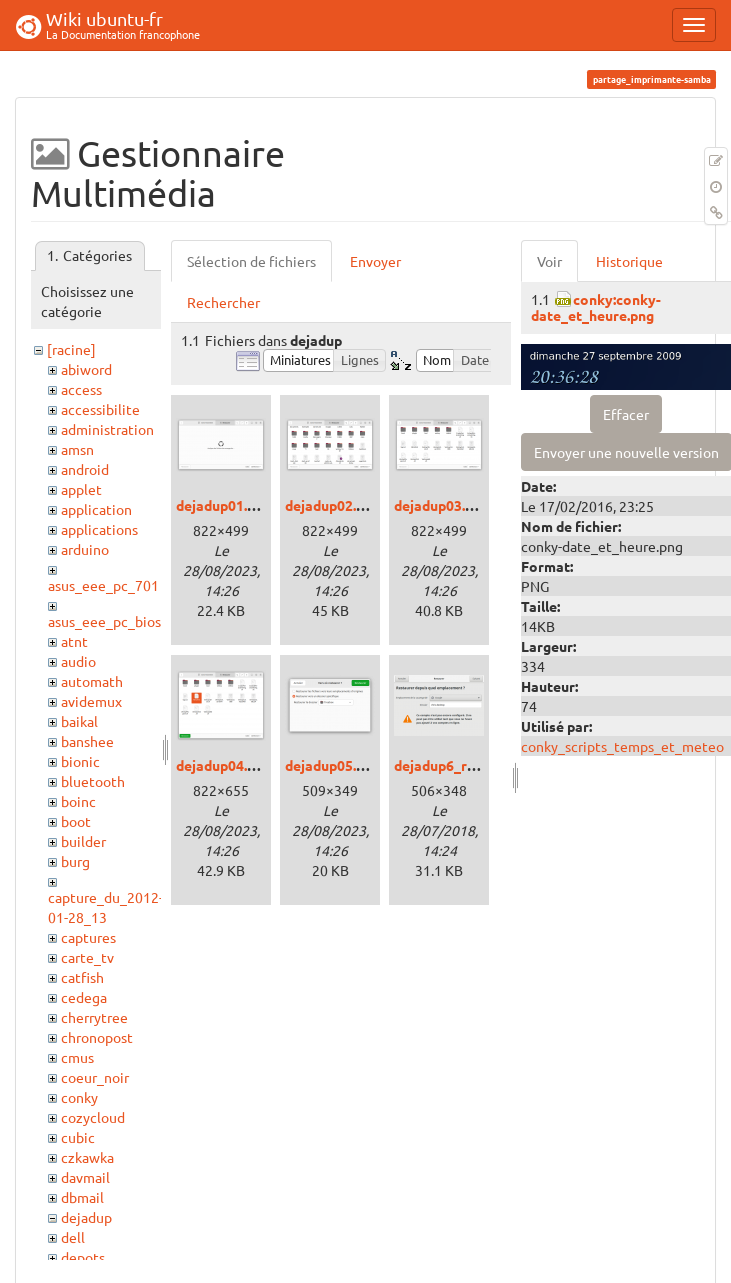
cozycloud (93, 1117)
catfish (82, 977)
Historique (629, 261)
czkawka (87, 1157)
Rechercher (223, 302)
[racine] (71, 349)
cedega (84, 997)
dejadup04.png (223, 765)
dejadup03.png (441, 505)
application (96, 509)
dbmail (82, 1197)
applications (99, 529)
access (81, 389)
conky (79, 1097)
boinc (78, 801)
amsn (77, 449)
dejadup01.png (223, 505)
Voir (549, 261)
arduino (85, 549)
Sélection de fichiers (251, 261)
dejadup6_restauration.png (483, 765)
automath (92, 681)
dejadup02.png (332, 505)
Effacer (626, 414)
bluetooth (93, 781)
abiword (86, 369)
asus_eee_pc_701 (103, 585)
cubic (78, 1137)
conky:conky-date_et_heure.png (596, 306)
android (85, 469)
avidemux (91, 701)
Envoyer (375, 261)
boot (76, 821)
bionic (80, 761)
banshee (87, 741)
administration (107, 429)
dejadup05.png (332, 765)
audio (78, 661)
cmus (77, 1057)
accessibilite (100, 409)
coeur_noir (95, 1077)
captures (88, 937)
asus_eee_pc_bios (104, 621)
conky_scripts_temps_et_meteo (622, 746)
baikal (79, 721)
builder (83, 841)
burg (75, 861)
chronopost (97, 1037)
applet (81, 489)
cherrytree (94, 1017)
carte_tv (87, 957)
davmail (85, 1177)
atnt (74, 641)
